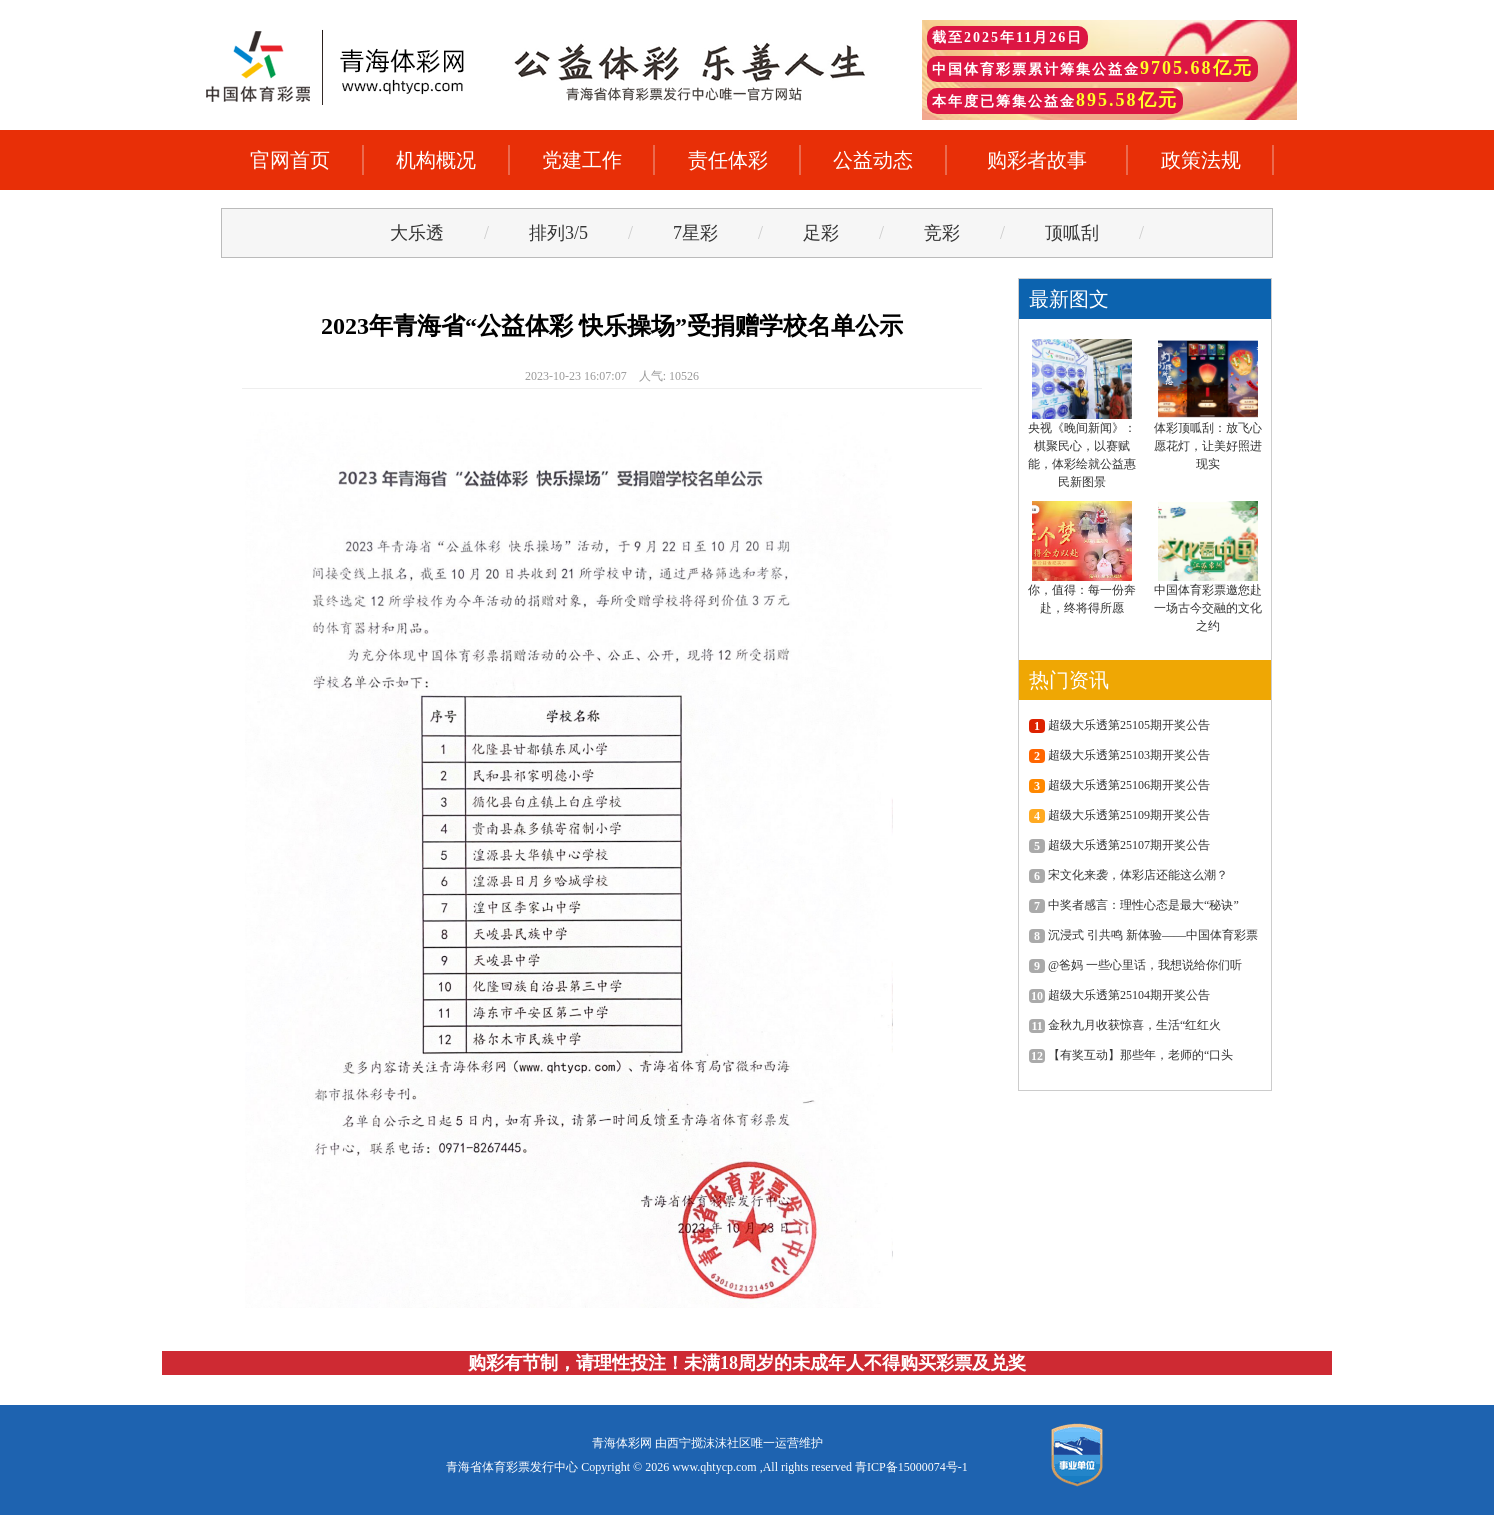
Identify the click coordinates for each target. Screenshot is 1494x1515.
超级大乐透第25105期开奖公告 (1119, 725)
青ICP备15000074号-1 (911, 1467)
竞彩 (942, 233)
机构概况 (436, 160)
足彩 (821, 233)
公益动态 (873, 160)
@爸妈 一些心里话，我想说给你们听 (1135, 965)
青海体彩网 (622, 1443)
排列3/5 (558, 233)
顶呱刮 (1072, 233)
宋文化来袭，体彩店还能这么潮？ (1128, 875)
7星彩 (695, 233)
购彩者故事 (1037, 160)
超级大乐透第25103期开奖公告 (1119, 755)
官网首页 (290, 160)
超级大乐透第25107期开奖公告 (1119, 845)
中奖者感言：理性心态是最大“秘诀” (1134, 905)
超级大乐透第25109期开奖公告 (1119, 815)
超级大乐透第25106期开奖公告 (1119, 785)
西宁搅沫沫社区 (709, 1443)
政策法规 (1201, 160)
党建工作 (582, 160)
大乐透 (417, 233)
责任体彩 (728, 160)
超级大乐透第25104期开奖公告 (1119, 995)
